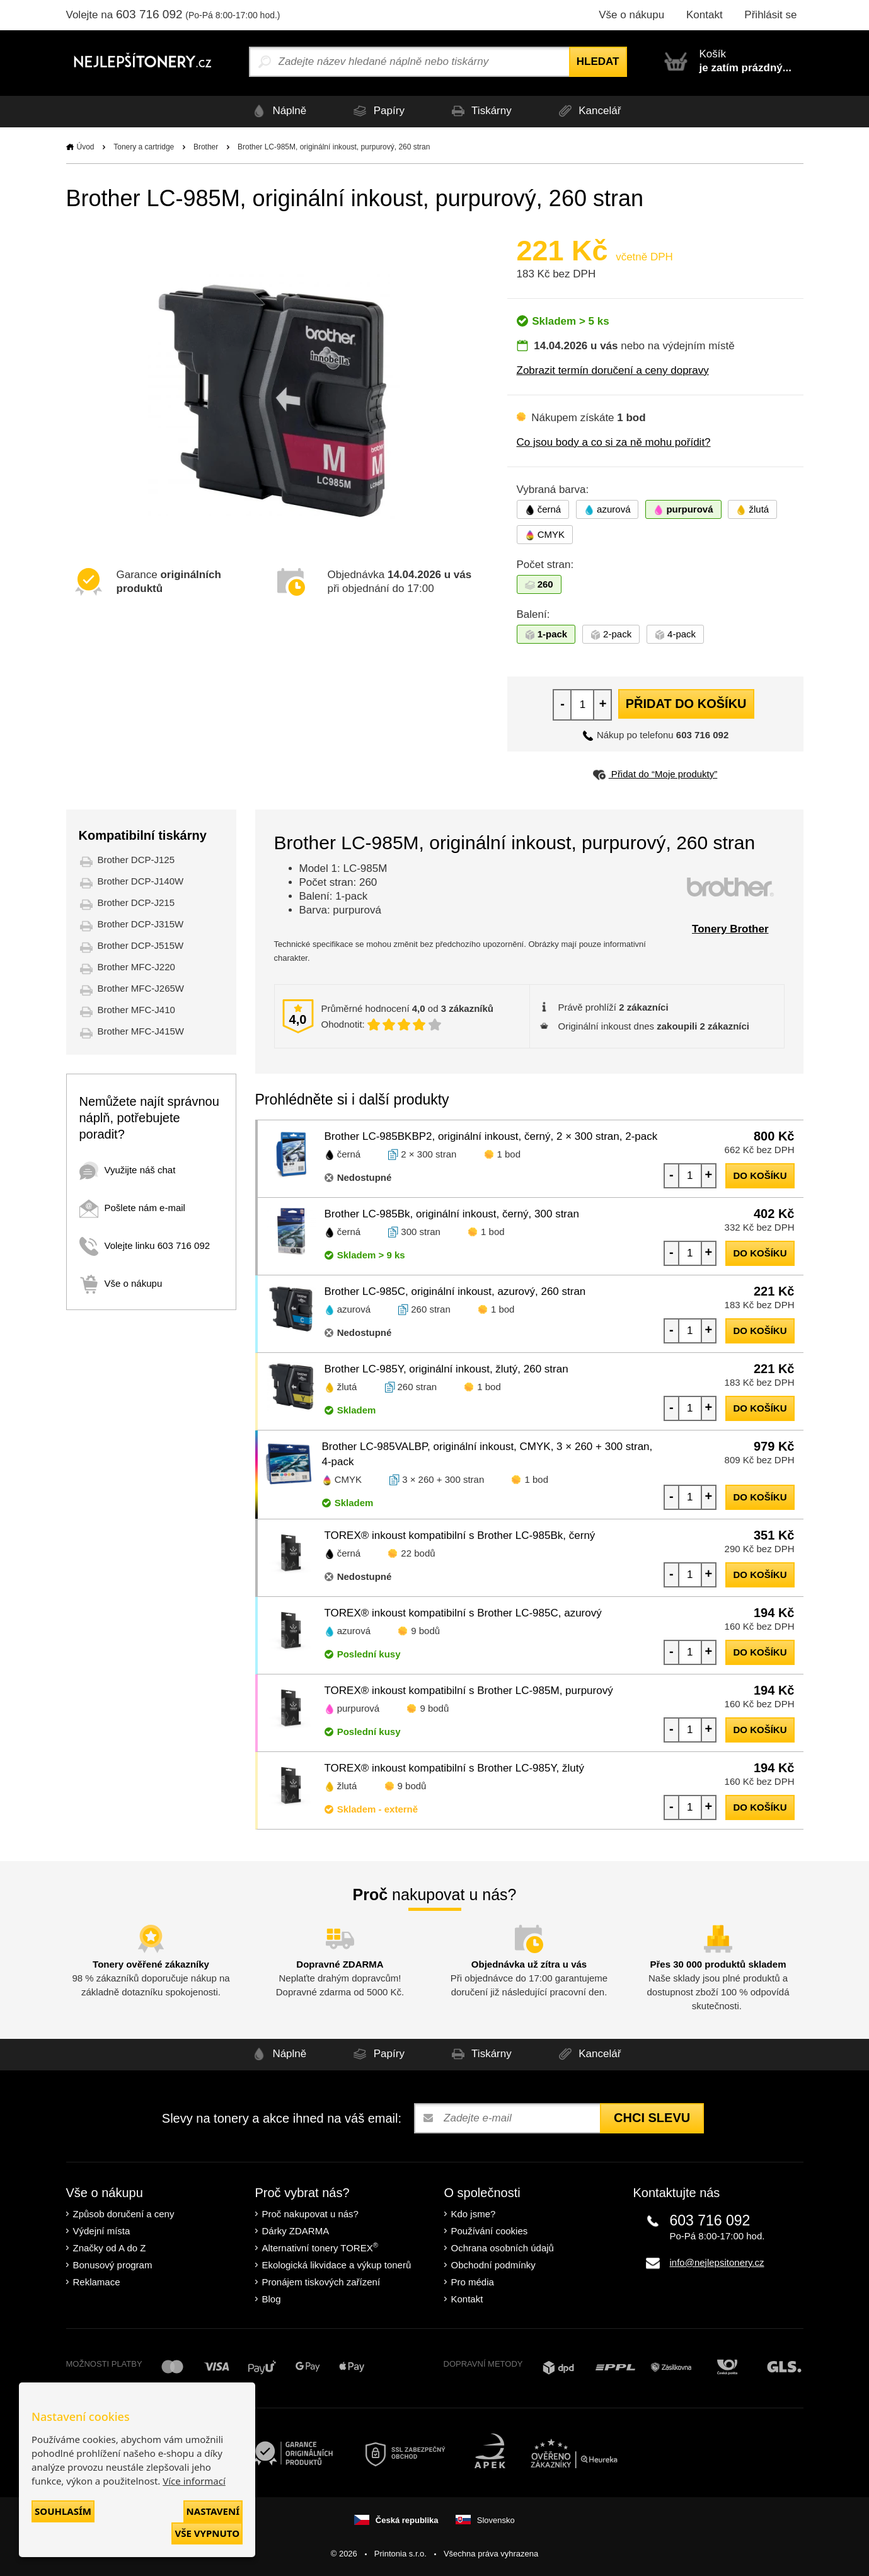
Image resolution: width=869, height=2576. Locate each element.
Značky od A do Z (109, 2247)
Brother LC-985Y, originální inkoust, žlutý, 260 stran (446, 1369)
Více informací (194, 2480)
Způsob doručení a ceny (124, 2213)
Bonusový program (113, 2265)
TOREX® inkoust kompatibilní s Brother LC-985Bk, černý (460, 1535)
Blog (271, 2299)
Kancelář (589, 111)
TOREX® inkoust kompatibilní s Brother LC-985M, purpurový (469, 1691)
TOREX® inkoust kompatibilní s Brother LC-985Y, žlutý (455, 1768)
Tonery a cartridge (143, 146)
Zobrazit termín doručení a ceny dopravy (613, 370)
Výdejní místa (101, 2230)
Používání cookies (489, 2230)
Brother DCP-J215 (136, 902)
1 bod (509, 1154)
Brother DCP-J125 (136, 859)
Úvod (86, 146)
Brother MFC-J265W (141, 988)
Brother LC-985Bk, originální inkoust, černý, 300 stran (452, 1214)
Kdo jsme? (473, 2213)
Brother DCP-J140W (141, 881)
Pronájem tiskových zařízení (321, 2282)
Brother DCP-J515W (141, 945)
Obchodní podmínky (493, 2265)
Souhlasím (63, 2511)
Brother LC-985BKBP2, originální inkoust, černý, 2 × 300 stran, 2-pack (491, 1136)
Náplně (275, 111)
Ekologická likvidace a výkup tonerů (336, 2265)
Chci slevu (652, 2118)
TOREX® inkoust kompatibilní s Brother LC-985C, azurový (463, 1613)
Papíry (376, 111)
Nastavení (213, 2511)
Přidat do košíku (686, 704)
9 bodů (425, 1630)
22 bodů (418, 1553)
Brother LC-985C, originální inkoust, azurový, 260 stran (455, 1291)
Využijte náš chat (127, 1169)
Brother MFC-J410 (136, 1009)
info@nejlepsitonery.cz (717, 2262)
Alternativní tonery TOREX (323, 2247)
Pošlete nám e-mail (132, 1207)
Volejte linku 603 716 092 (144, 1245)
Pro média (472, 2282)
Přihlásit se (770, 15)
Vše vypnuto (207, 2533)
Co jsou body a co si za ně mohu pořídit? (614, 442)
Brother (205, 146)
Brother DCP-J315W (141, 924)
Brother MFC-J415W (141, 1031)
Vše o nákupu (631, 15)
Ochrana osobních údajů (502, 2247)
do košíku (759, 1175)
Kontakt (704, 15)
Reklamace (96, 2282)
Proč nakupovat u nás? (310, 2213)
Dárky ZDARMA (296, 2230)
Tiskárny (480, 111)
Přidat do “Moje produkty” (655, 774)
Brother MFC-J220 (136, 966)
